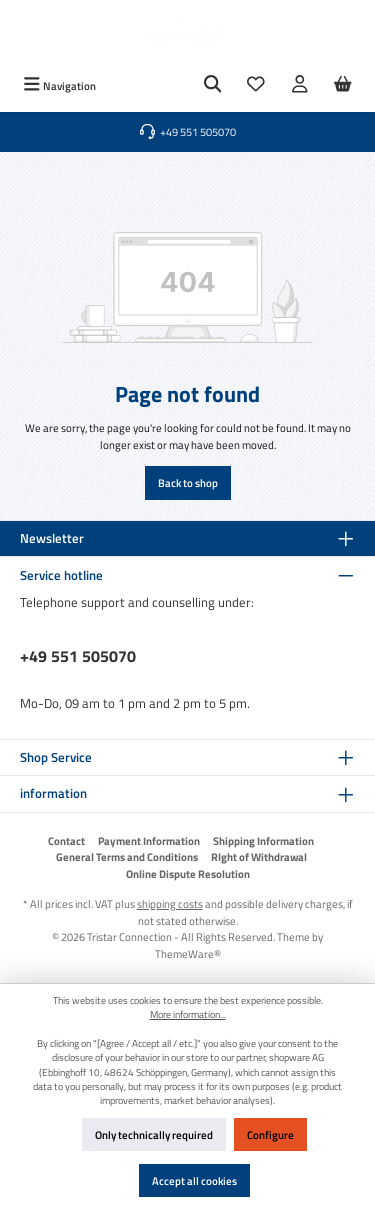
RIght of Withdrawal (259, 857)
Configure (270, 1134)
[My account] (300, 85)
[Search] (213, 85)
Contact (66, 841)
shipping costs (170, 903)
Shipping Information (263, 841)
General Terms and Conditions (127, 857)
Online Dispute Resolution (188, 874)
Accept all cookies (194, 1180)
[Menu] (59, 85)
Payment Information (149, 841)
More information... (188, 1015)
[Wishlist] (256, 85)
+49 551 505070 (78, 656)
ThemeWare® (188, 953)
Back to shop (188, 482)
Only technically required (154, 1134)
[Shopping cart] (343, 85)
